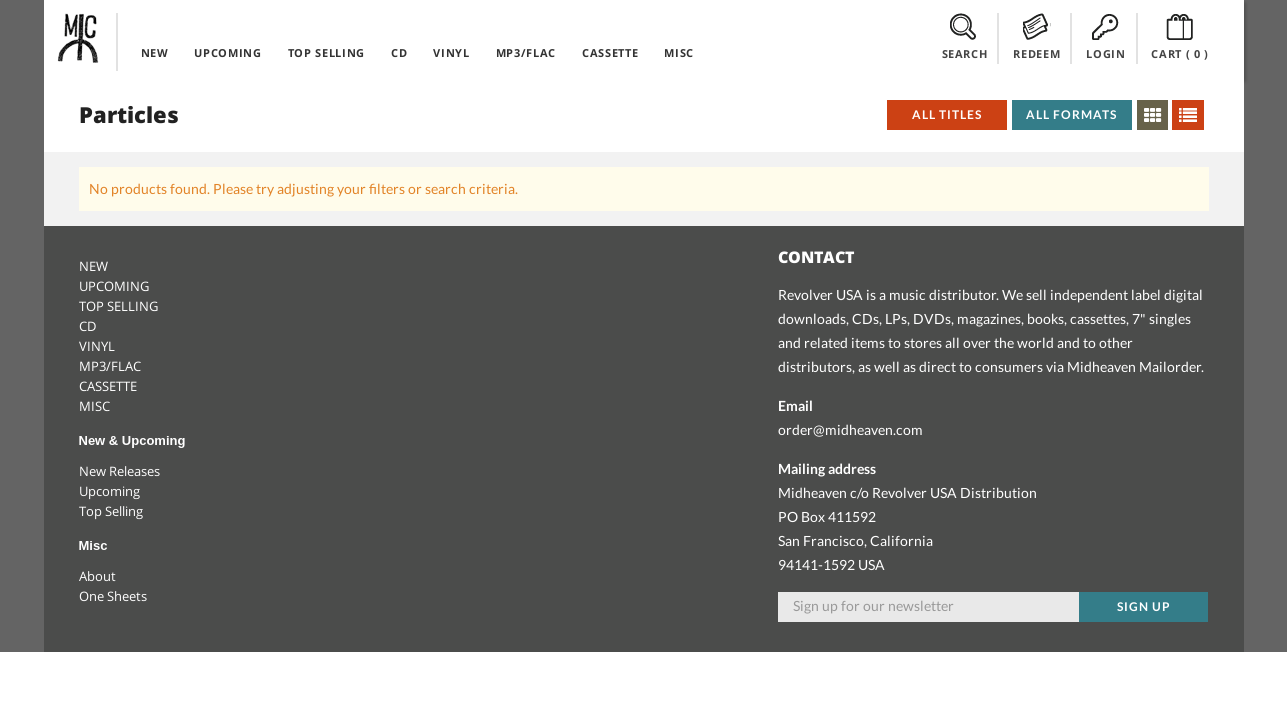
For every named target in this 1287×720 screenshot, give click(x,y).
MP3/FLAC (526, 52)
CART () (1180, 37)
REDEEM (1036, 37)
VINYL (451, 52)
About (97, 576)
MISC (679, 52)
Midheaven (79, 38)
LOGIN (1105, 37)
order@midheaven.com (850, 429)
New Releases (119, 471)
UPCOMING (227, 52)
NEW (155, 52)
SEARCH (965, 37)
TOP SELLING (326, 52)
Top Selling (111, 511)
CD (399, 52)
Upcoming (109, 491)
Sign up (1144, 606)
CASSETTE (610, 52)
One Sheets (113, 596)
